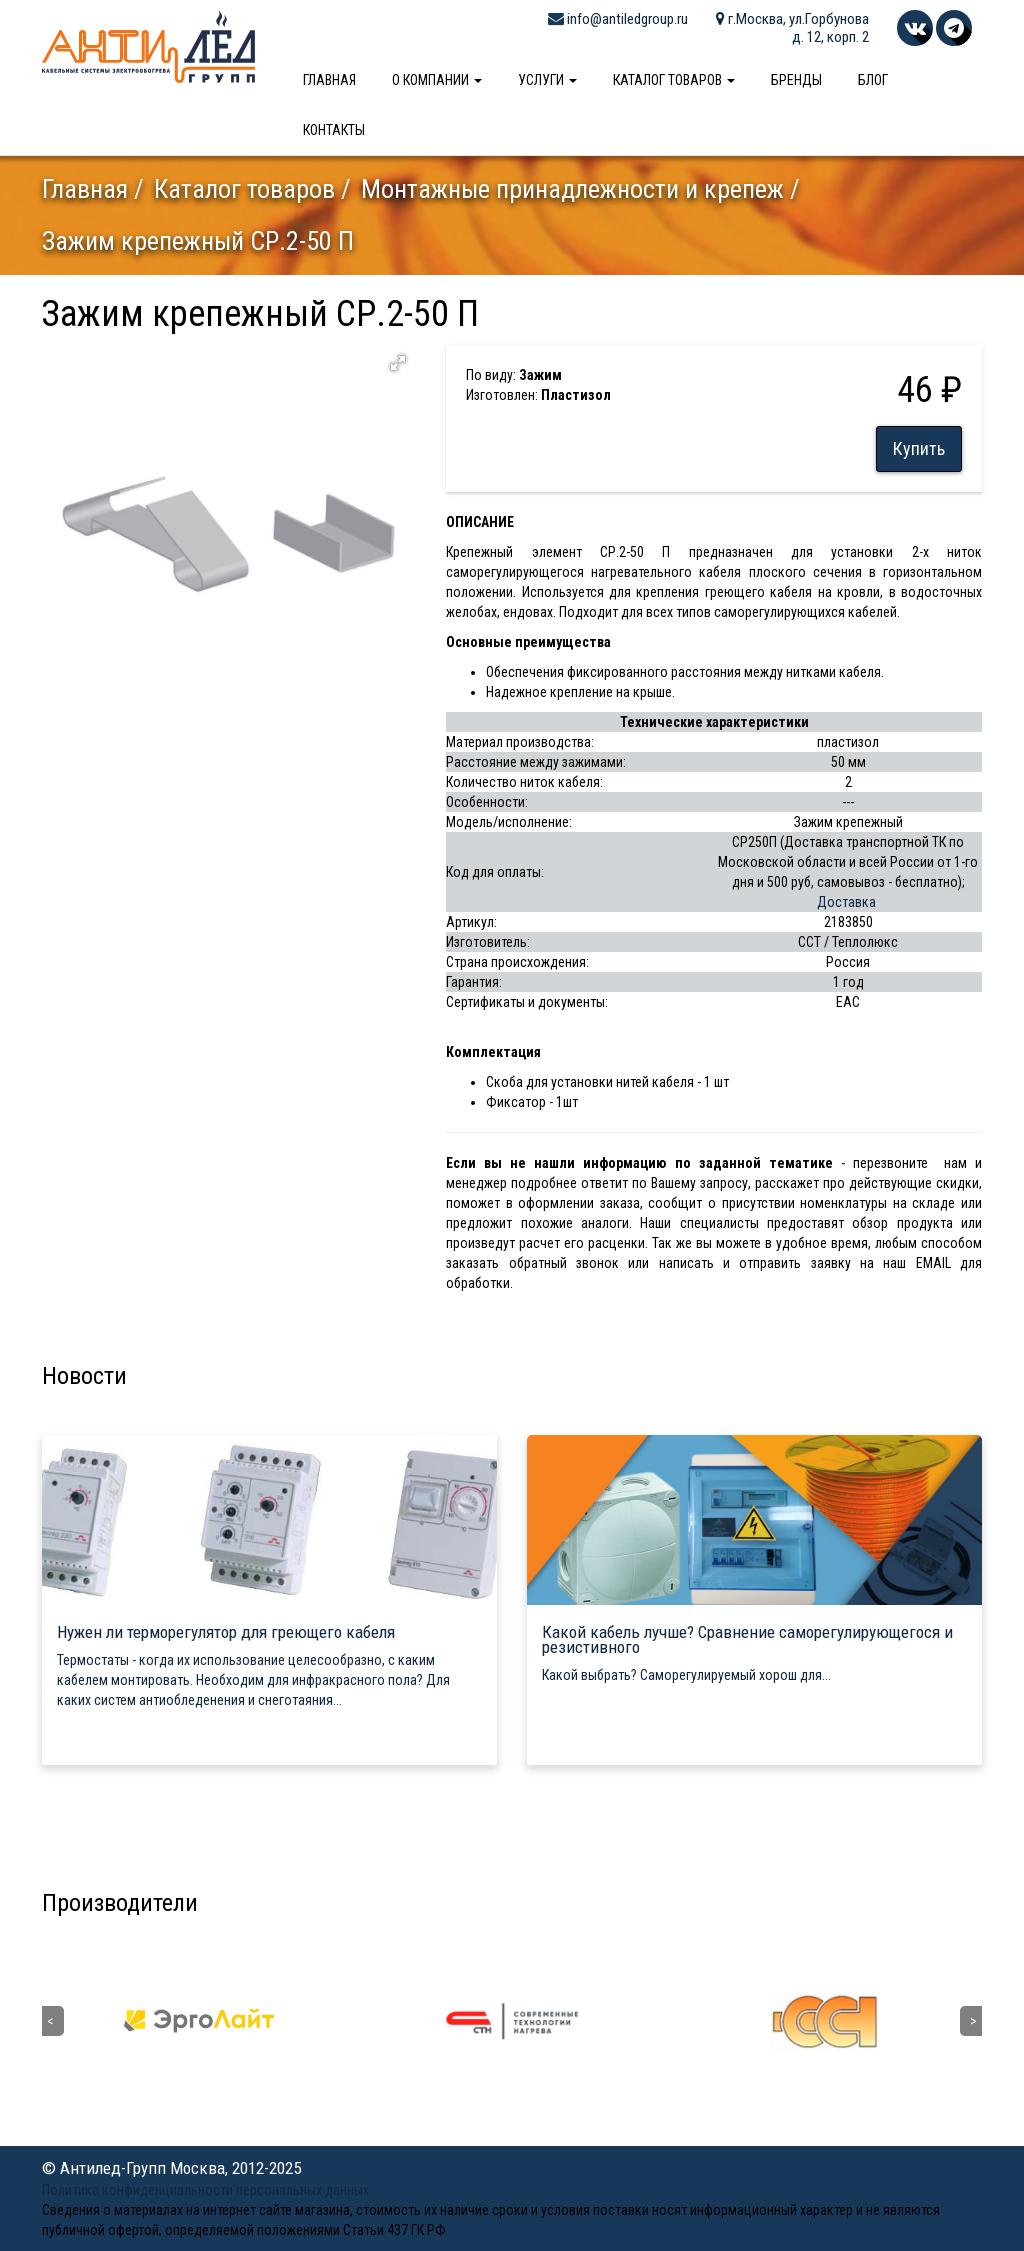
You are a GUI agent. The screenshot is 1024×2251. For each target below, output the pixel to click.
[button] (398, 363)
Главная (329, 80)
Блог (873, 80)
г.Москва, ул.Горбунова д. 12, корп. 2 (792, 28)
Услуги (547, 80)
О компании (437, 80)
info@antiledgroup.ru (618, 19)
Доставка (846, 902)
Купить (919, 448)
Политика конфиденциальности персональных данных (205, 2190)
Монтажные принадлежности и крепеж (572, 189)
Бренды (796, 80)
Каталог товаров (674, 80)
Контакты (334, 130)
